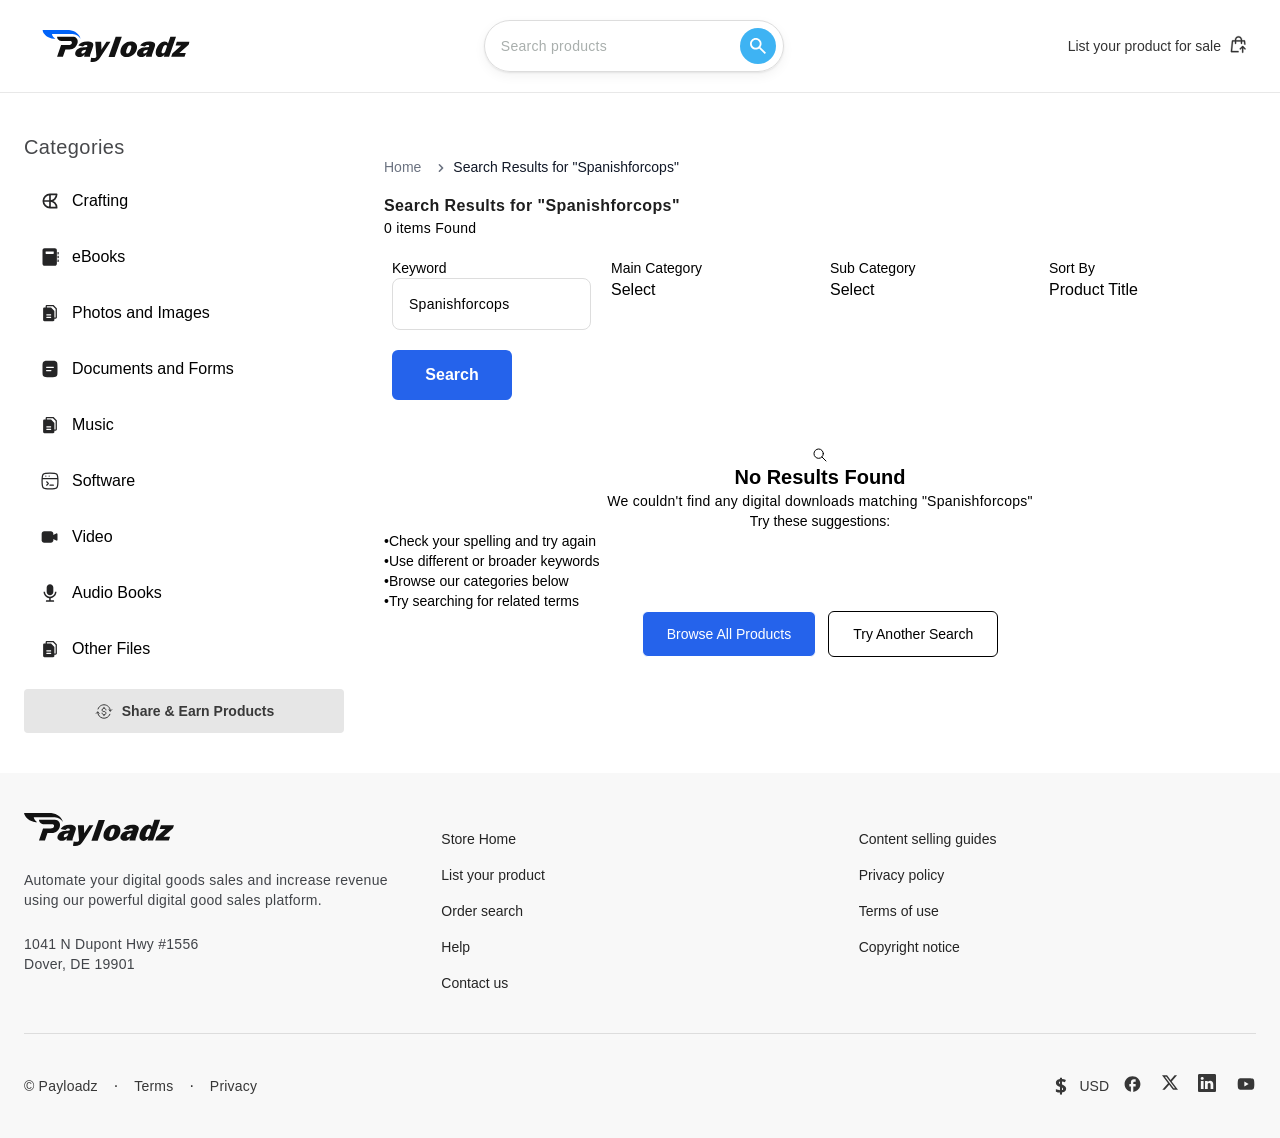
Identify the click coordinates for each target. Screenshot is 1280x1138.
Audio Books (101, 593)
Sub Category (873, 268)
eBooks (82, 257)
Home (402, 167)
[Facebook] (1132, 1084)
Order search (482, 911)
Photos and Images (125, 313)
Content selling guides (928, 839)
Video (76, 537)
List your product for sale (1158, 45)
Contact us (474, 983)
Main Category (656, 268)
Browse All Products (729, 634)
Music (77, 425)
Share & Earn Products (184, 711)
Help (455, 947)
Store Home (478, 839)
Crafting (84, 201)
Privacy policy (902, 875)
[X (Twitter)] (1170, 1082)
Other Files (95, 649)
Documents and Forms (137, 369)
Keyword (419, 268)
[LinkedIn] (1207, 1083)
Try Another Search (913, 634)
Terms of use (899, 911)
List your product (493, 875)
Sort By (1072, 268)
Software (87, 481)
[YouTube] (1246, 1084)
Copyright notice (909, 947)
